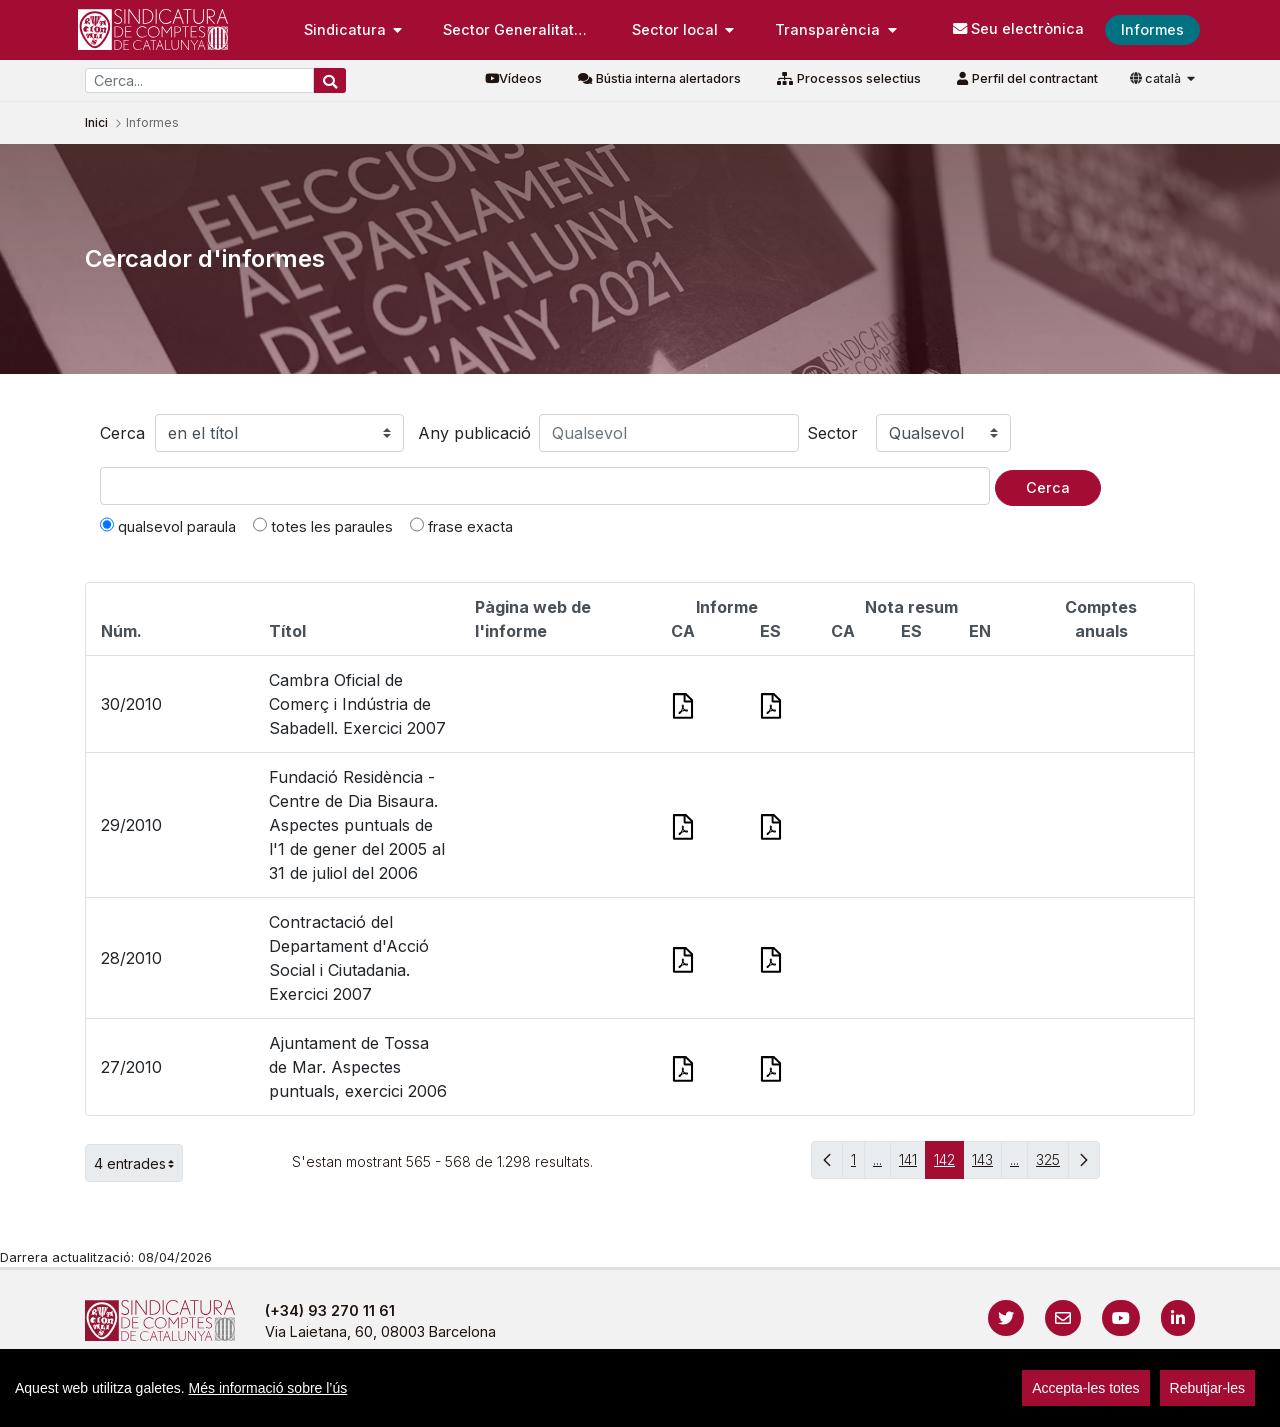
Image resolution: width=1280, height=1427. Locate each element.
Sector (832, 433)
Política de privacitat (561, 1401)
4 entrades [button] (138, 1163)
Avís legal (430, 1401)
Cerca (122, 433)
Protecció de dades (876, 1401)
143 (987, 1164)
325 (1052, 1164)
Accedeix (1154, 1401)
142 (949, 1164)
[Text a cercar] (545, 486)
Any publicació (474, 433)
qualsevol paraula (168, 526)
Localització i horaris (1040, 1401)
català (1157, 78)
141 (912, 1164)
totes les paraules (323, 526)
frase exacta (461, 526)
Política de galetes (719, 1401)
